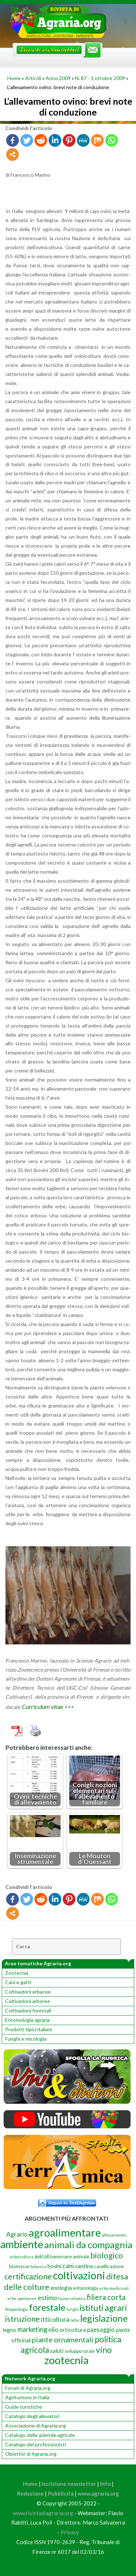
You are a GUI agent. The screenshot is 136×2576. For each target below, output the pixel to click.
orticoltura (72, 2329)
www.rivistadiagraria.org (43, 2513)
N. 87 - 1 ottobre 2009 (100, 78)
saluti (56, 2350)
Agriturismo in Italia (27, 2397)
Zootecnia (16, 1973)
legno (9, 2329)
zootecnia (66, 2360)
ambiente (21, 2244)
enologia (61, 2287)
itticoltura (55, 2319)
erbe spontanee (22, 2298)
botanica (38, 2266)
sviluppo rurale (80, 2351)
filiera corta (106, 2297)
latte (74, 2320)
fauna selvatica (72, 2298)
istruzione (22, 2319)
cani (68, 2266)
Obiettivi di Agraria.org (31, 2454)
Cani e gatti (18, 1982)
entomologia (85, 2288)
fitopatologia (16, 2309)
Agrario (17, 2234)
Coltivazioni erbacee (28, 1992)
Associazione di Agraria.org (35, 2425)
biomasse (19, 2266)
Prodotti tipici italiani (28, 2029)
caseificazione (109, 2266)
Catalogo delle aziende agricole (40, 2435)
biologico (106, 2255)
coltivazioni (79, 2275)
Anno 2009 (58, 78)
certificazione (28, 2276)
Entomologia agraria (27, 2020)
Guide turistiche (23, 2407)
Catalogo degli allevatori (32, 2416)
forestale (47, 2307)
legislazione (104, 2318)
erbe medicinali (114, 2288)
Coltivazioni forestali (28, 2010)
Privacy (70, 2532)
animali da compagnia (88, 2244)
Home (14, 78)
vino (104, 2350)
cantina (84, 2265)
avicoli (41, 2256)
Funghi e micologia (25, 2039)
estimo (47, 2297)
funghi (72, 2309)
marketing (32, 2329)
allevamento (114, 2235)
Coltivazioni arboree (27, 2001)
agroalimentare (65, 2232)
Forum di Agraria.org (27, 2388)
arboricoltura (21, 2256)
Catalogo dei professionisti (35, 2444)
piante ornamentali (63, 2339)
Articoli (33, 78)
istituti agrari (103, 2308)
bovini (54, 2266)
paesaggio (101, 2329)
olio (53, 2329)
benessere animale (69, 2256)
